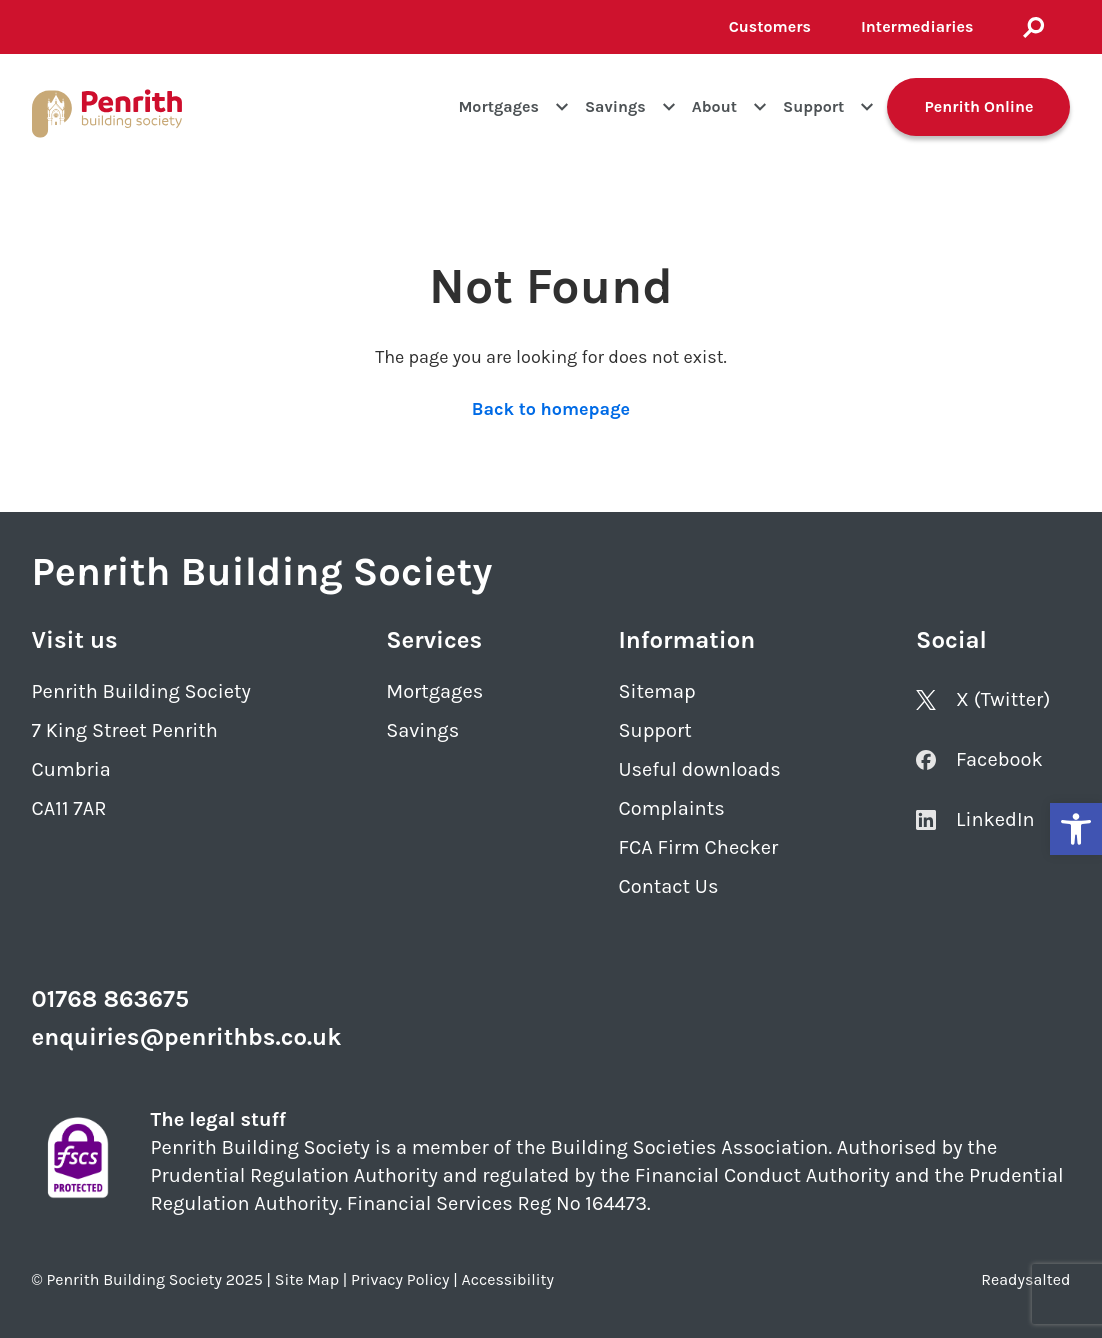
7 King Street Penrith (125, 730)
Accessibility (508, 1279)
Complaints (671, 808)
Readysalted (1025, 1279)
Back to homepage (551, 409)
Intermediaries (917, 26)
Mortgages (498, 106)
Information (686, 640)
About (714, 106)
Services (434, 640)
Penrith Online (978, 106)
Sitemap (656, 691)
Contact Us (668, 886)
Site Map (307, 1279)
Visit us (75, 640)
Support (813, 106)
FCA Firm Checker (698, 847)
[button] (1076, 829)
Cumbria (71, 769)
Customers (770, 26)
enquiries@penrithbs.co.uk (187, 1037)
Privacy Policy (400, 1279)
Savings (615, 106)
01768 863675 (110, 999)
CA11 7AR (69, 808)
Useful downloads (699, 769)
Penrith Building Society (141, 691)
